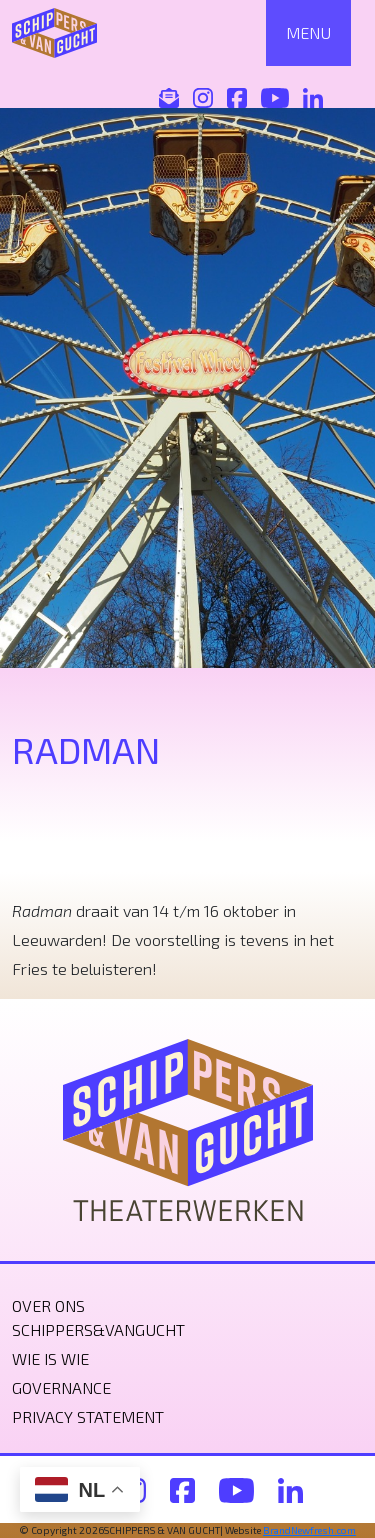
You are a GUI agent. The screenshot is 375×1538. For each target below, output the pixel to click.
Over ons (48, 1305)
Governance (61, 1387)
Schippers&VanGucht (98, 1329)
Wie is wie (50, 1358)
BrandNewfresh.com (309, 1530)
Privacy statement (88, 1416)
